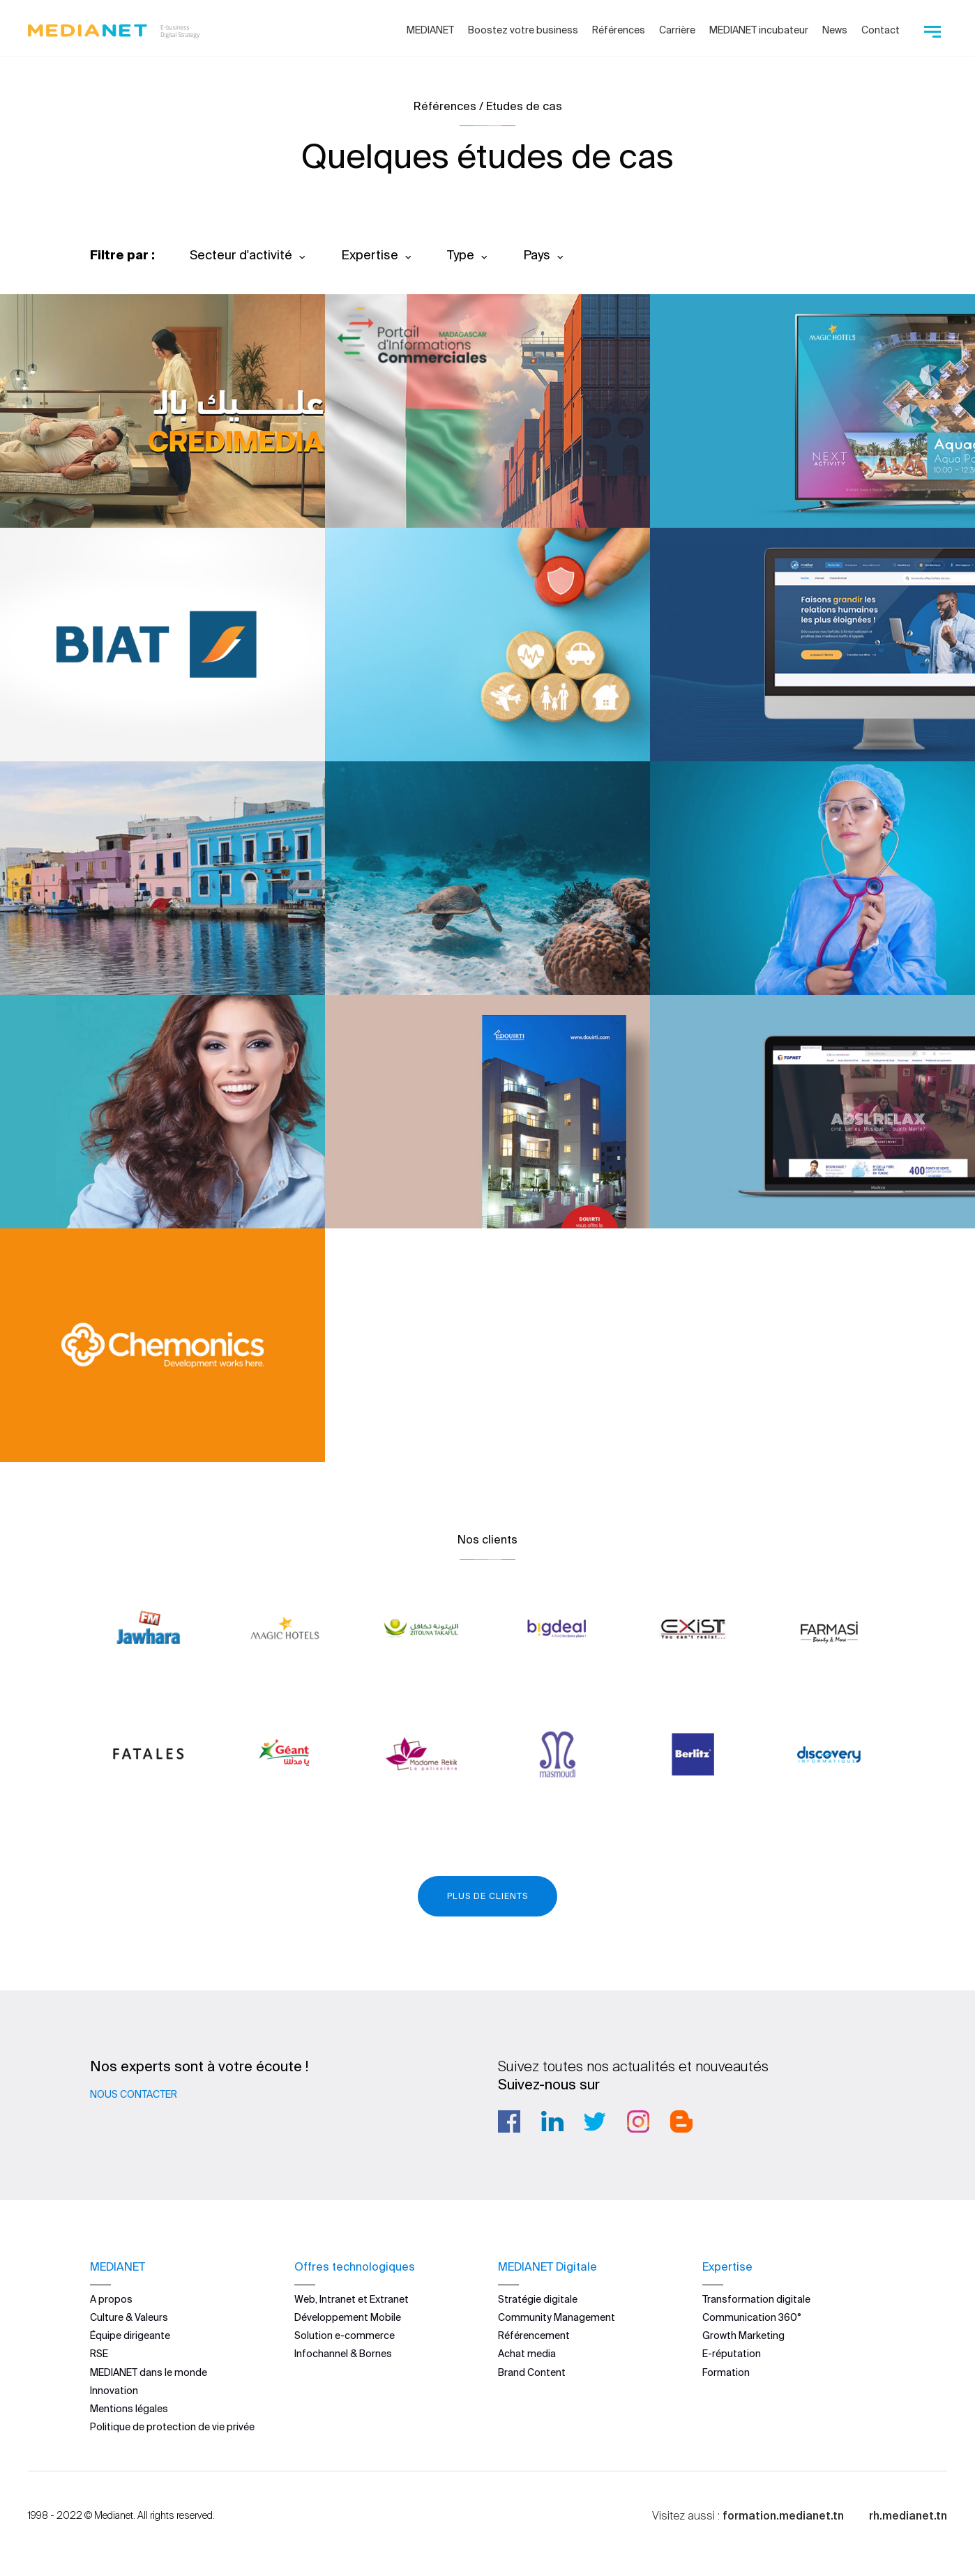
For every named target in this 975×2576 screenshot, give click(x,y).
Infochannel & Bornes (343, 2353)
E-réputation (731, 2353)
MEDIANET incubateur (758, 30)
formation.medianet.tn (783, 2515)
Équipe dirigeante (130, 2335)
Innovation (114, 2390)
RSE (99, 2353)
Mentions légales (129, 2408)
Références (618, 30)
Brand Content (532, 2371)
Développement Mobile (347, 2317)
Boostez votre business (523, 30)
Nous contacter (133, 2094)
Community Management (556, 2317)
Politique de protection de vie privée (172, 2426)
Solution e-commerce (344, 2335)
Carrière (677, 30)
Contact (880, 30)
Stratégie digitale (537, 2299)
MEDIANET (430, 30)
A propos (111, 2299)
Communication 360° (751, 2317)
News (834, 30)
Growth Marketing (743, 2335)
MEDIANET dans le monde (148, 2371)
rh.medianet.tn (908, 2515)
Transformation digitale (756, 2299)
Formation (726, 2371)
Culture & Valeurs (129, 2317)
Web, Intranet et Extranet (351, 2299)
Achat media (527, 2353)
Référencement (534, 2335)
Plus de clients (487, 1895)
